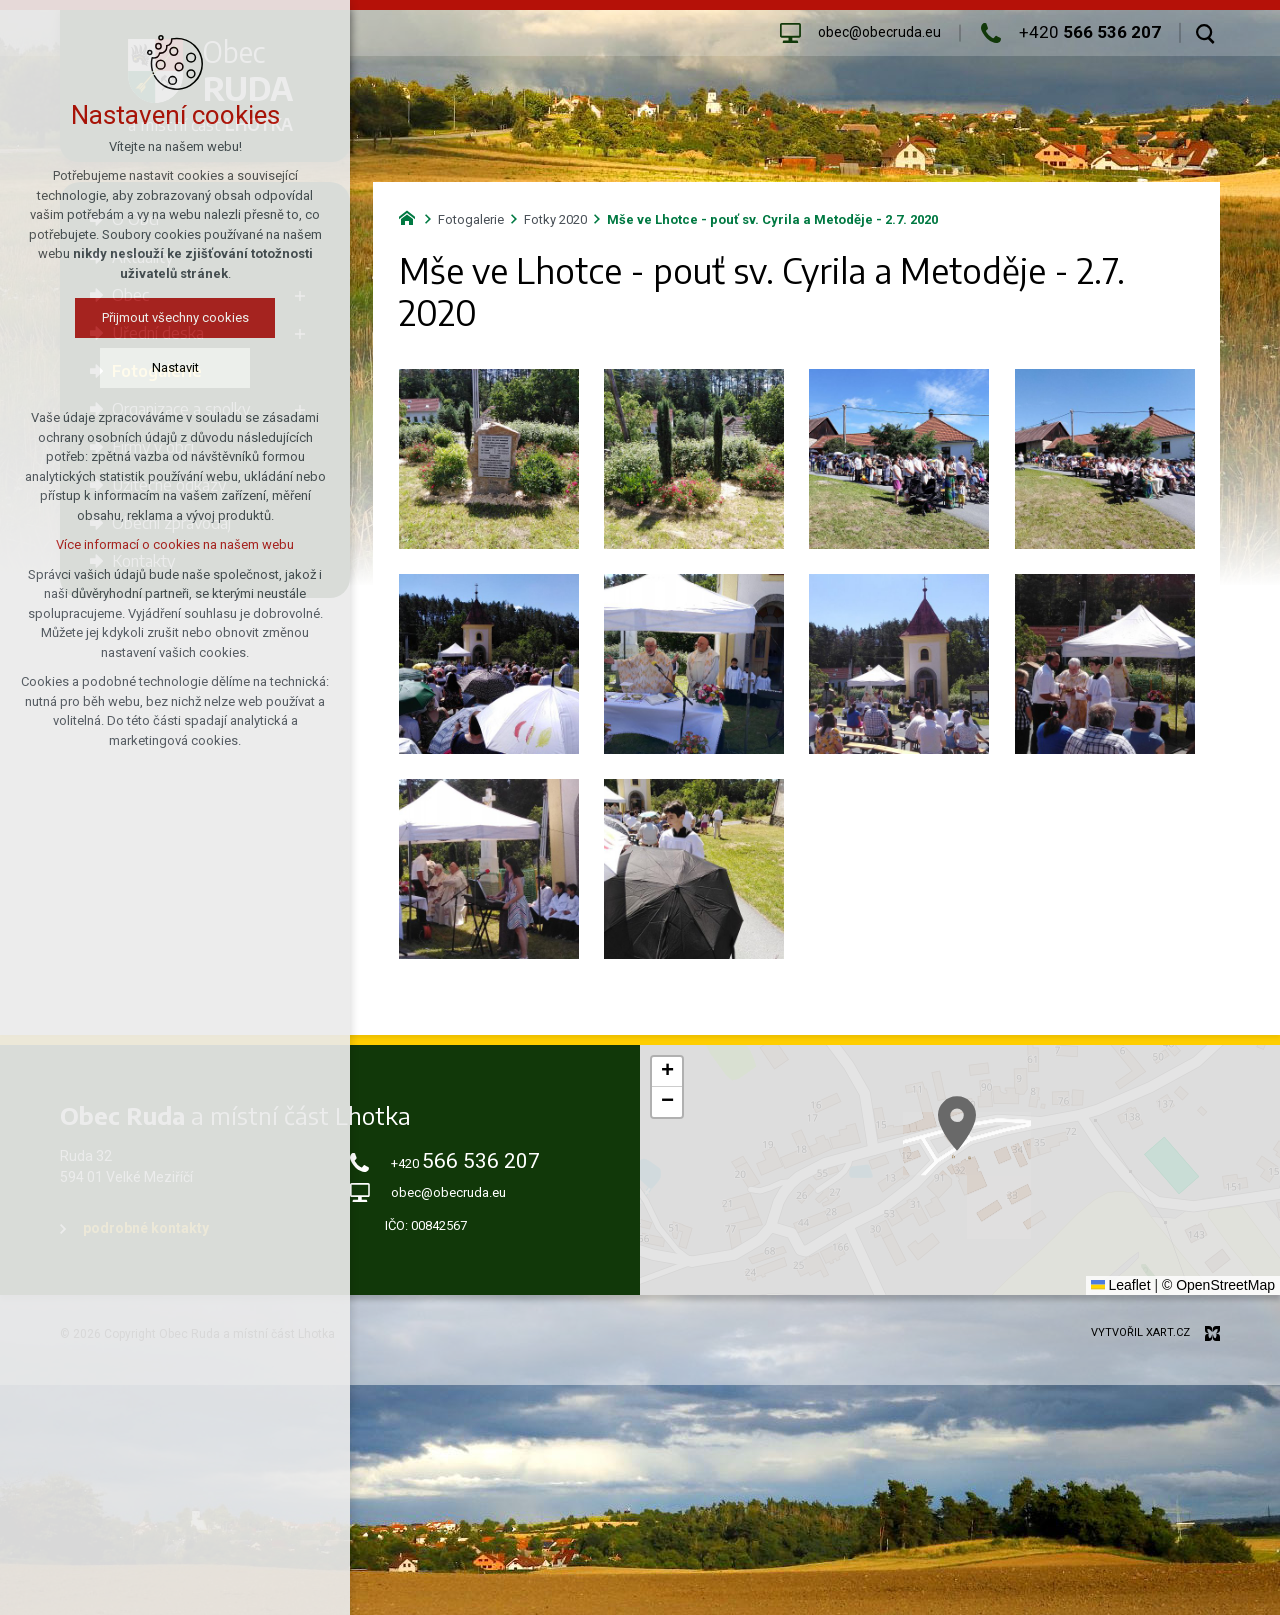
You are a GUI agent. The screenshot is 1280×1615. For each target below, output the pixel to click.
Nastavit (100, 367)
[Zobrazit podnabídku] (300, 295)
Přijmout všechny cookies (100, 317)
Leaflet (1121, 1285)
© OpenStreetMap (1218, 1285)
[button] (1093, 1217)
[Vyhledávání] (1205, 33)
